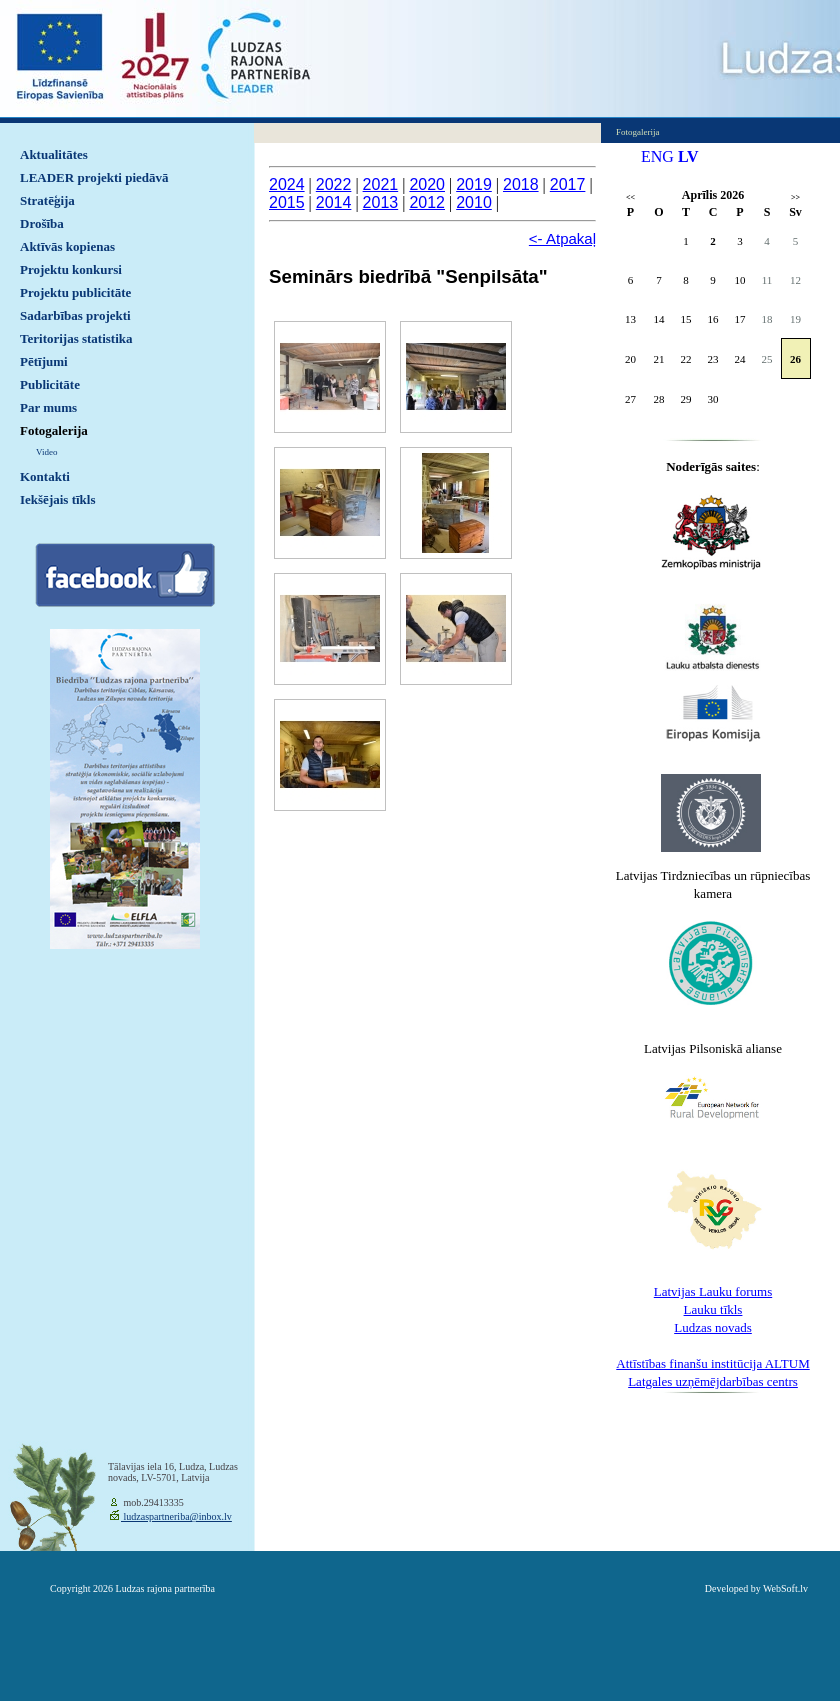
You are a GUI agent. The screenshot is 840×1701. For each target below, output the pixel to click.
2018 (521, 184)
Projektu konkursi (71, 269)
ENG (657, 156)
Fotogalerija (54, 430)
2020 (427, 184)
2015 (287, 202)
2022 (334, 184)
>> (795, 197)
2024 (287, 184)
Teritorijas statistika (76, 338)
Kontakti (45, 476)
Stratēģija (47, 200)
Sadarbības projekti (75, 315)
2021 (381, 184)
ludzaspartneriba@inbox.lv (176, 1516)
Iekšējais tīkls (57, 499)
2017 (568, 184)
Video (46, 452)
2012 (427, 202)
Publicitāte (50, 384)
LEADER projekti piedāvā (94, 177)
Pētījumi (44, 361)
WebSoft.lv (785, 1588)
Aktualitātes (54, 154)
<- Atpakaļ (562, 238)
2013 (381, 202)
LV (688, 156)
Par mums (48, 407)
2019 (474, 184)
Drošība (42, 223)
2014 (334, 202)
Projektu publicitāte (75, 292)
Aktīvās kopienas (67, 246)
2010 (474, 202)
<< (630, 197)
